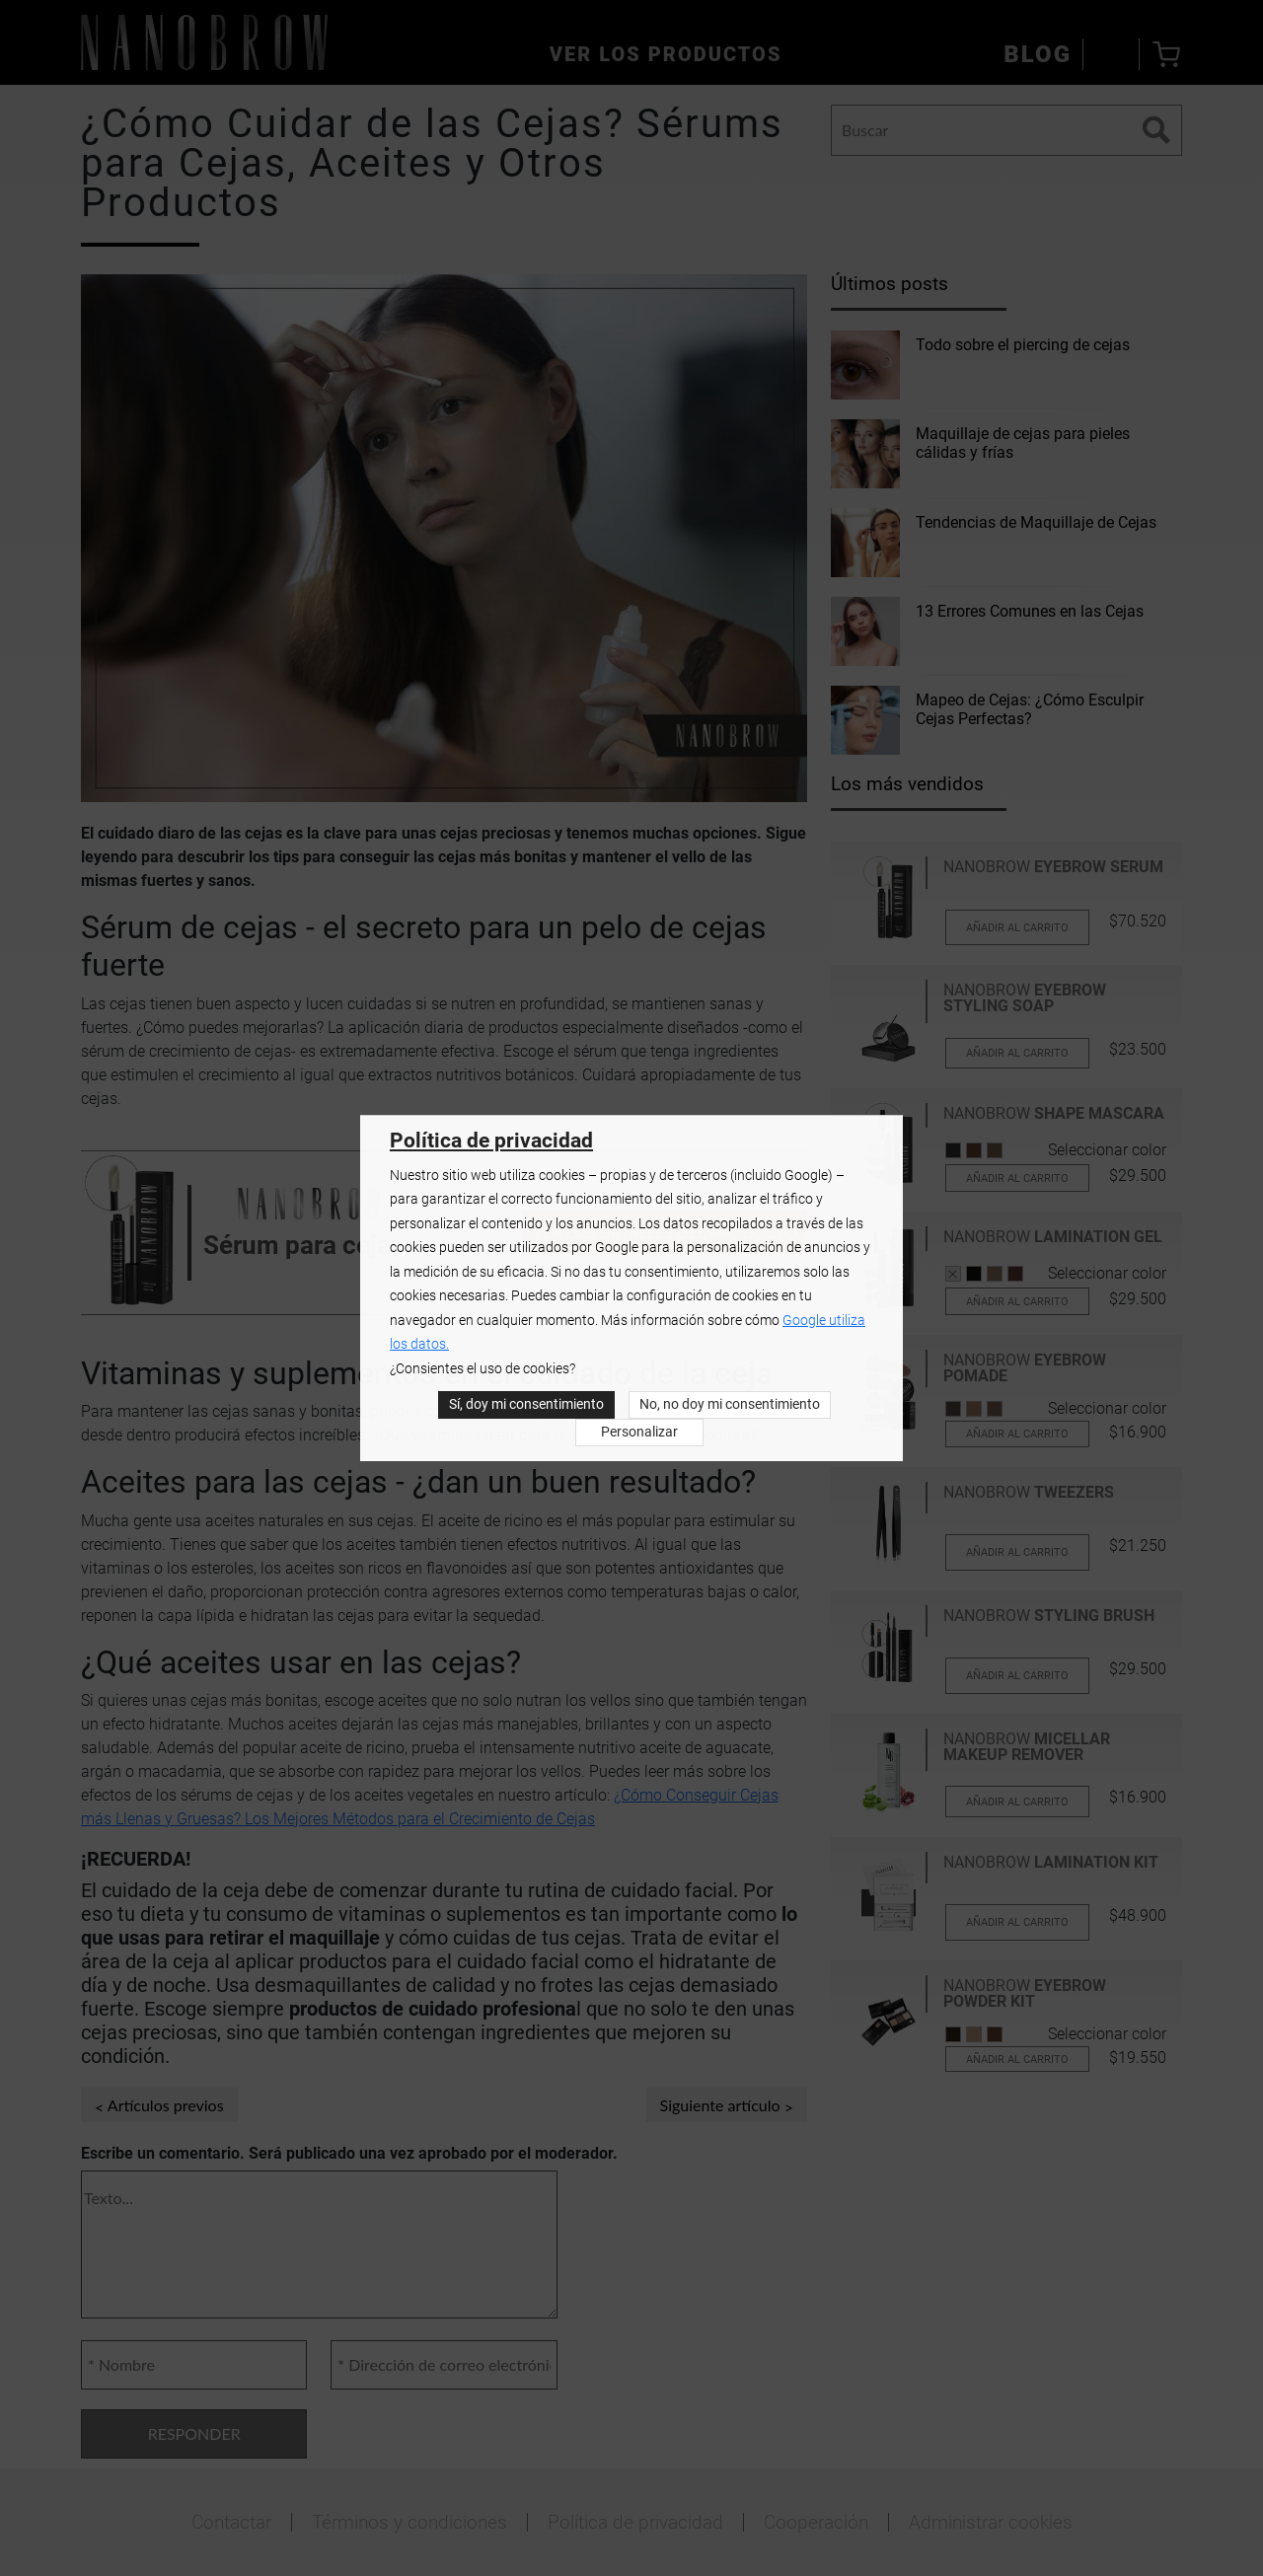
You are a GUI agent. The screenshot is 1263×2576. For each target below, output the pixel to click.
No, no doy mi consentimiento (729, 1404)
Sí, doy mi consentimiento (526, 1404)
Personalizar (639, 1432)
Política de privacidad (491, 1140)
